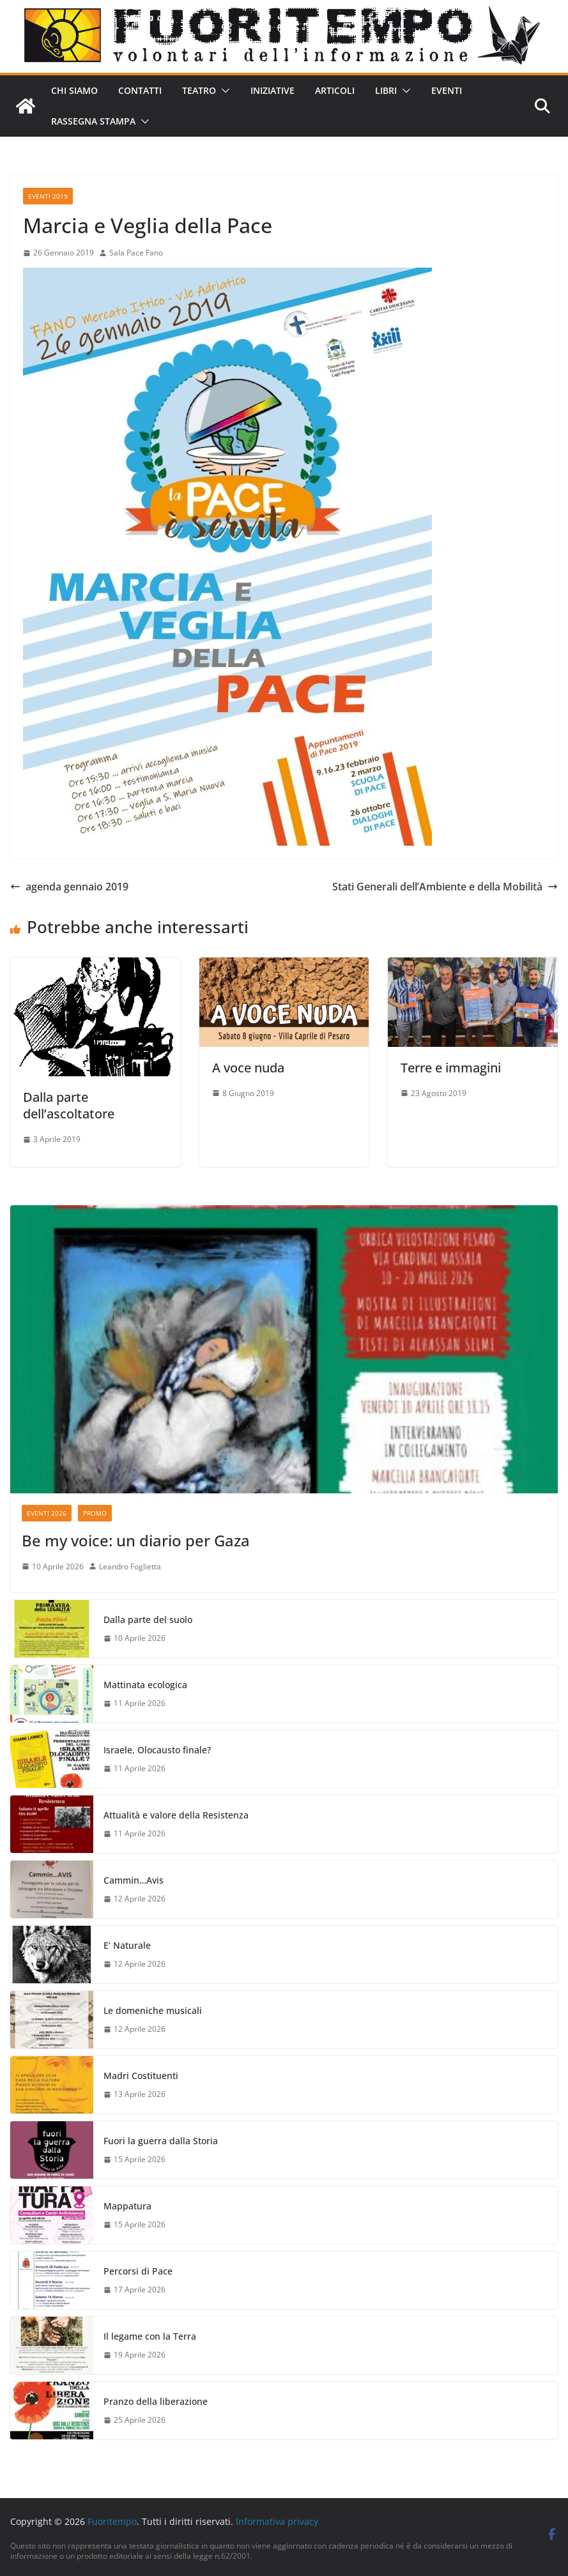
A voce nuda (248, 1067)
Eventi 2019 (48, 196)
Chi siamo (74, 90)
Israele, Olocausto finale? (157, 1750)
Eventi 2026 (46, 1513)
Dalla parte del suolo (148, 1619)
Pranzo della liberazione (156, 2401)
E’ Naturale (127, 1945)
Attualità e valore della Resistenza (176, 1815)
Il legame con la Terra (150, 2336)
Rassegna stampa (93, 121)
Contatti (140, 90)
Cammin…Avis (134, 1880)
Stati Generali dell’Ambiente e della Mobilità (445, 887)
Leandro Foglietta (130, 1566)
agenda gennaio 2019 (69, 887)
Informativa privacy (277, 2521)
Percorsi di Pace (138, 2271)
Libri (386, 90)
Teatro (199, 90)
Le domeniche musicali (153, 2010)
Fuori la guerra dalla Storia (161, 2141)
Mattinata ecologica (145, 1685)
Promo (95, 1513)
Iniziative (272, 90)
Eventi (446, 90)
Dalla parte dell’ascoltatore (68, 1105)
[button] (223, 91)
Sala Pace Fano (136, 252)
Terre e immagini (451, 1067)
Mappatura (127, 2206)
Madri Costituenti (141, 2075)
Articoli (335, 90)
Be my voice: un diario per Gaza (136, 1540)
